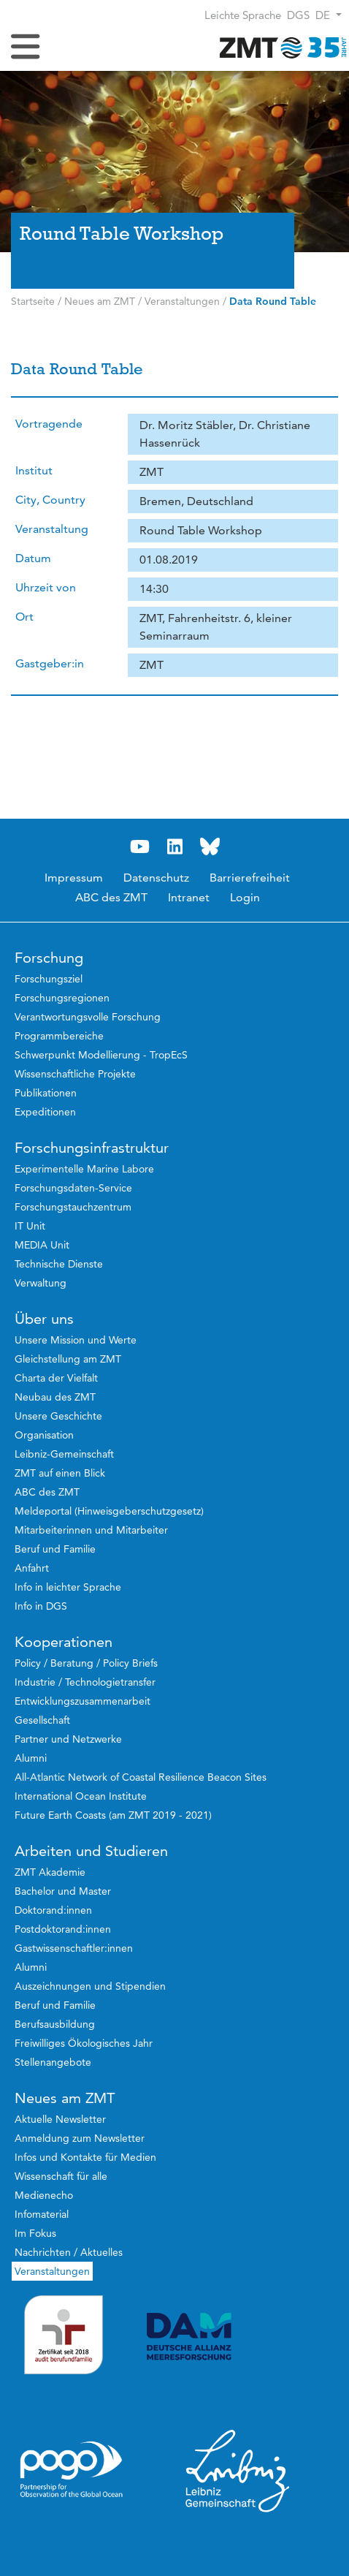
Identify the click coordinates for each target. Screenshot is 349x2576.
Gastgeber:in (49, 663)
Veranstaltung (51, 529)
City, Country (50, 500)
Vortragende (49, 424)
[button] (328, 15)
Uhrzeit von (45, 587)
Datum (33, 558)
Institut (34, 470)
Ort (24, 617)
